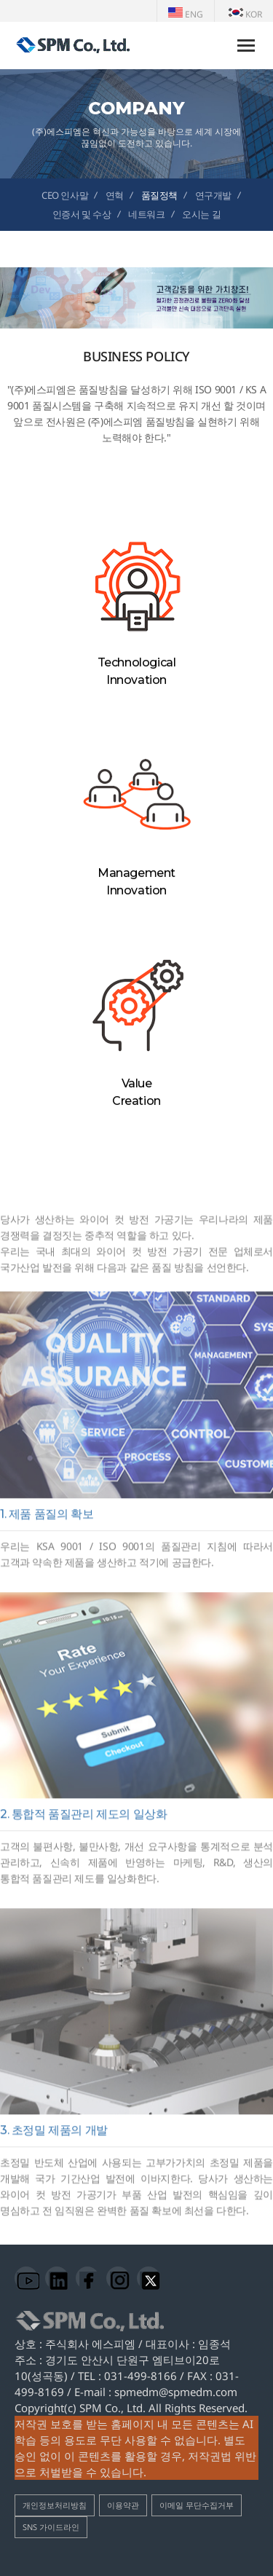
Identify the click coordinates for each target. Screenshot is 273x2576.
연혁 (115, 195)
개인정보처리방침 (55, 2505)
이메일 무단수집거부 (196, 2505)
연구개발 (213, 195)
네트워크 (146, 214)
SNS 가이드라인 (51, 2526)
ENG (185, 14)
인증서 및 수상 (81, 214)
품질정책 (159, 195)
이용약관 (123, 2505)
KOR (245, 14)
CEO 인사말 (64, 195)
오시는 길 (201, 214)
